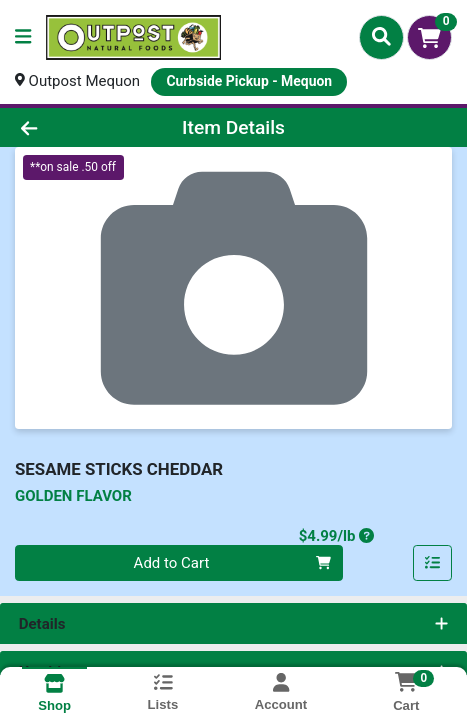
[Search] (381, 37)
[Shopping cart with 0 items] (429, 37)
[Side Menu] (23, 37)
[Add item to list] (433, 563)
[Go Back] (69, 127)
